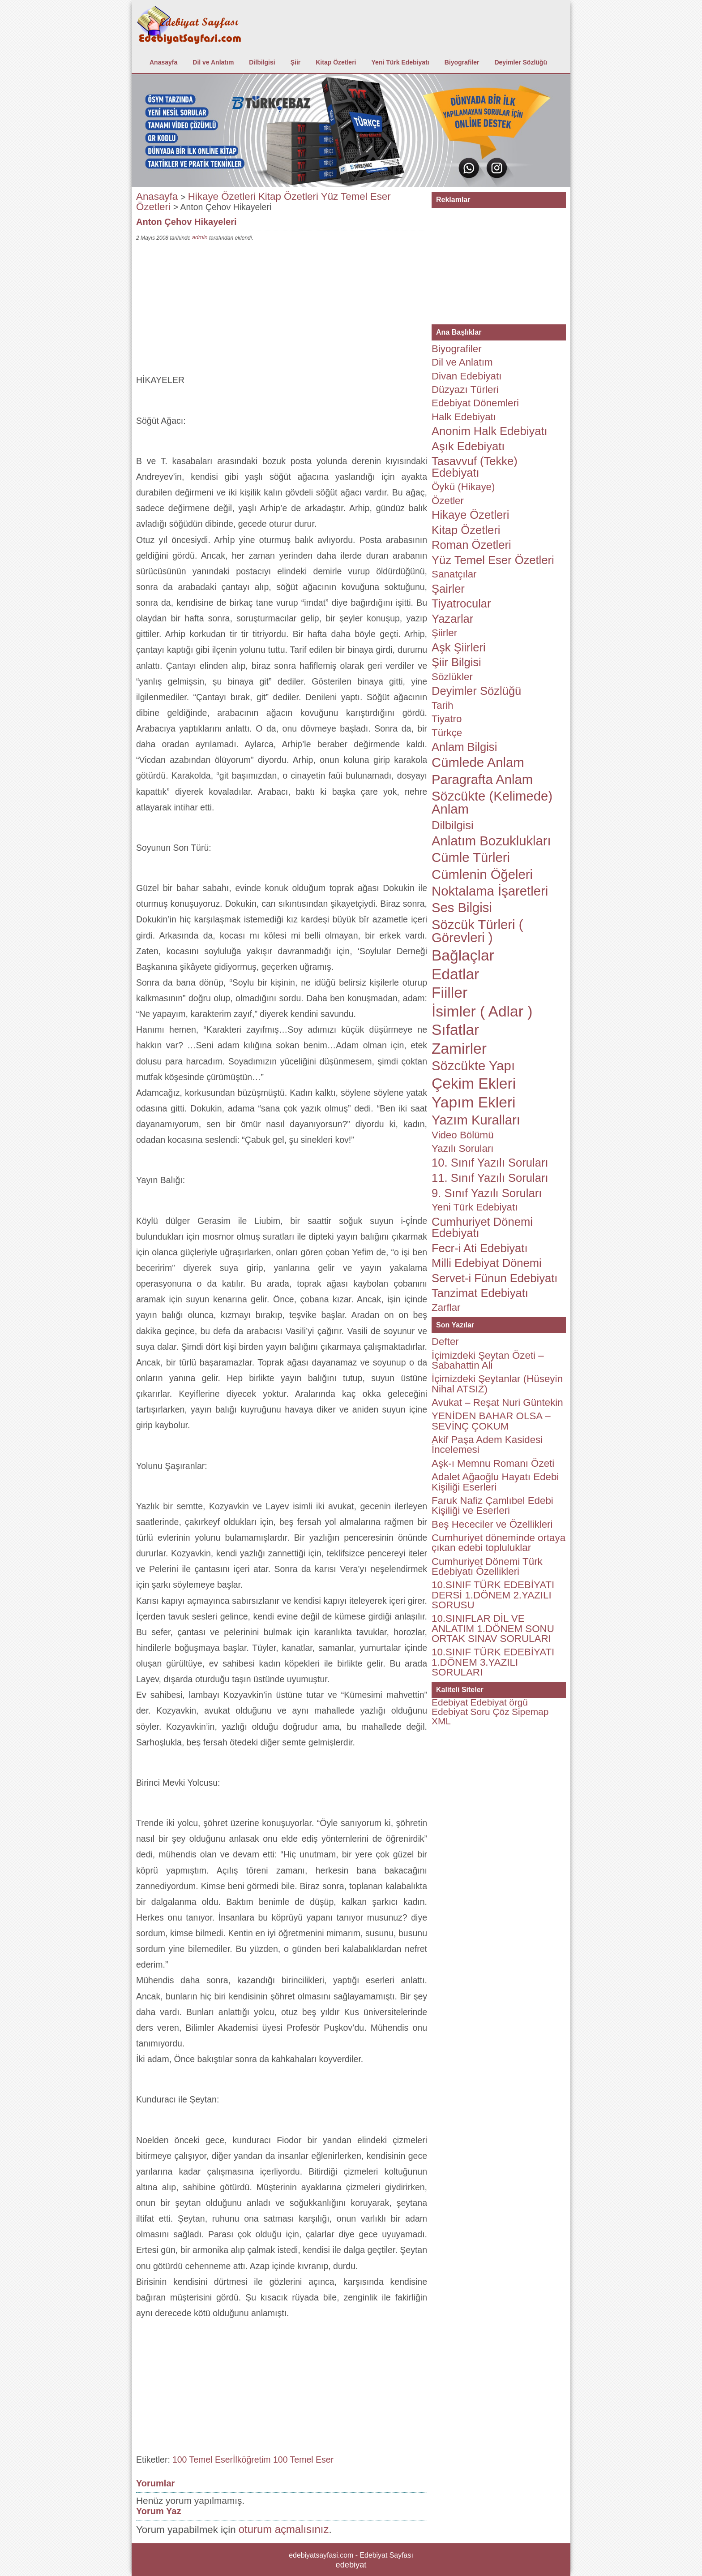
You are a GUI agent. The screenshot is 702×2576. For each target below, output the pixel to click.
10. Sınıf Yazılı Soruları (490, 1162)
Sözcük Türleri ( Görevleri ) (477, 931)
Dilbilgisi (262, 62)
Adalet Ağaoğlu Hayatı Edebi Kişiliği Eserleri (495, 1481)
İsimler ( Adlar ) (482, 1011)
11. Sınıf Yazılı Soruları (490, 1178)
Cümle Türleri (471, 857)
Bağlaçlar (463, 955)
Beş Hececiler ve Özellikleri (492, 1524)
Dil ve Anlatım (213, 62)
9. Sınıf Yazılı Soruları (487, 1193)
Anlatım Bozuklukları (491, 841)
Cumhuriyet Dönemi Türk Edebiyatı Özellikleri (487, 1566)
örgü (518, 1702)
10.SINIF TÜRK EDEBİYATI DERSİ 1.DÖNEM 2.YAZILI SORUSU (493, 1595)
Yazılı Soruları (463, 1148)
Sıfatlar (455, 1029)
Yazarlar (452, 618)
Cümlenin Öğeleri (482, 874)
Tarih (442, 705)
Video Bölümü (463, 1135)
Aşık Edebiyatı (468, 446)
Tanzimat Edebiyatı (480, 1293)
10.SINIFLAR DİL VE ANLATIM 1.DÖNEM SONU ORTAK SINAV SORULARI (493, 1628)
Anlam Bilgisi (464, 747)
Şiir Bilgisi (456, 662)
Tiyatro (447, 718)
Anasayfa (163, 62)
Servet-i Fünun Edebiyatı (494, 1278)
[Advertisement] (281, 309)
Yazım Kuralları (476, 1120)
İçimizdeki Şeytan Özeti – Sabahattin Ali (488, 1360)
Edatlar (455, 974)
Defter (445, 1341)
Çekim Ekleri (474, 1083)
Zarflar (446, 1307)
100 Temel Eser (202, 2459)
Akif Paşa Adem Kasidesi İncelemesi (487, 1444)
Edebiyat (450, 1702)
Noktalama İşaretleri (490, 891)
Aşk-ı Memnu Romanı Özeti (493, 1463)
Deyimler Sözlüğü (520, 62)
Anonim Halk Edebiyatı (490, 431)
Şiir (296, 62)
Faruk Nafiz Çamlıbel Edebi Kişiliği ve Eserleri (492, 1505)
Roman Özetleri (471, 544)
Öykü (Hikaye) (463, 486)
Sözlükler (452, 676)
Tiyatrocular (461, 603)
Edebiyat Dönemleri (475, 403)
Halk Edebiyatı (464, 416)
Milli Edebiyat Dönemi (487, 1263)
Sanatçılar (454, 574)
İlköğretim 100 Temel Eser (283, 2459)
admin (200, 237)
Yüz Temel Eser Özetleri (493, 560)
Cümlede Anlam (478, 762)
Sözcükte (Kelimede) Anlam (492, 802)
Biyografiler (462, 62)
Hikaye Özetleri (222, 196)
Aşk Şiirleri (459, 647)
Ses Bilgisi (462, 907)
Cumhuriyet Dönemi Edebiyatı (482, 1227)
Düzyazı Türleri (465, 389)
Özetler (448, 500)
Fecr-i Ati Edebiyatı (480, 1248)
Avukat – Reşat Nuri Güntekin (497, 1402)
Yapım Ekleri (474, 1102)
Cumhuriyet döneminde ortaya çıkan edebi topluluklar (498, 1542)
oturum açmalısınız (284, 2529)
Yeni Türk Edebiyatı (400, 62)
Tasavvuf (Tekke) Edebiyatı (475, 467)
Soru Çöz (490, 1711)
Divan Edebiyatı (466, 376)
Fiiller (449, 992)
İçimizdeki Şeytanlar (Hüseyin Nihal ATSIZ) (497, 1383)
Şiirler (444, 632)
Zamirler (459, 1048)
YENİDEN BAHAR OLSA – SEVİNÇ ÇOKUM (491, 1420)
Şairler (448, 588)
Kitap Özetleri (336, 62)
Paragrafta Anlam (482, 779)
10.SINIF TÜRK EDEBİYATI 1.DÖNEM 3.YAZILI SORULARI (493, 1662)
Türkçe (447, 732)
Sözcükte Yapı (473, 1066)
